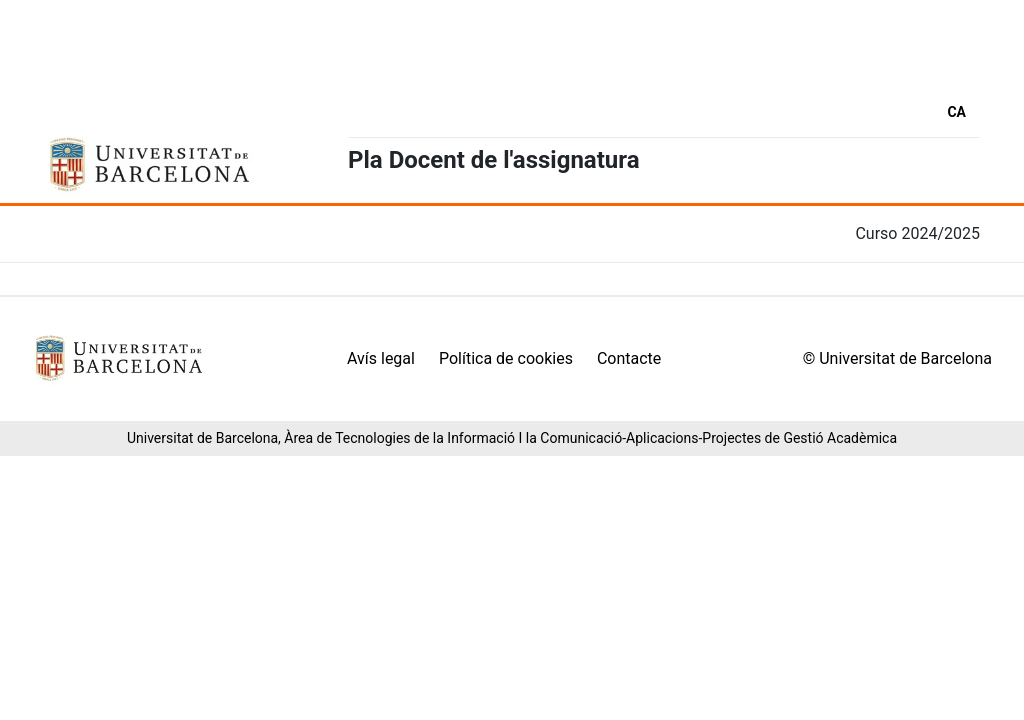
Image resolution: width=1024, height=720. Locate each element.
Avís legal (381, 358)
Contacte (629, 358)
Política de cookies (506, 358)
